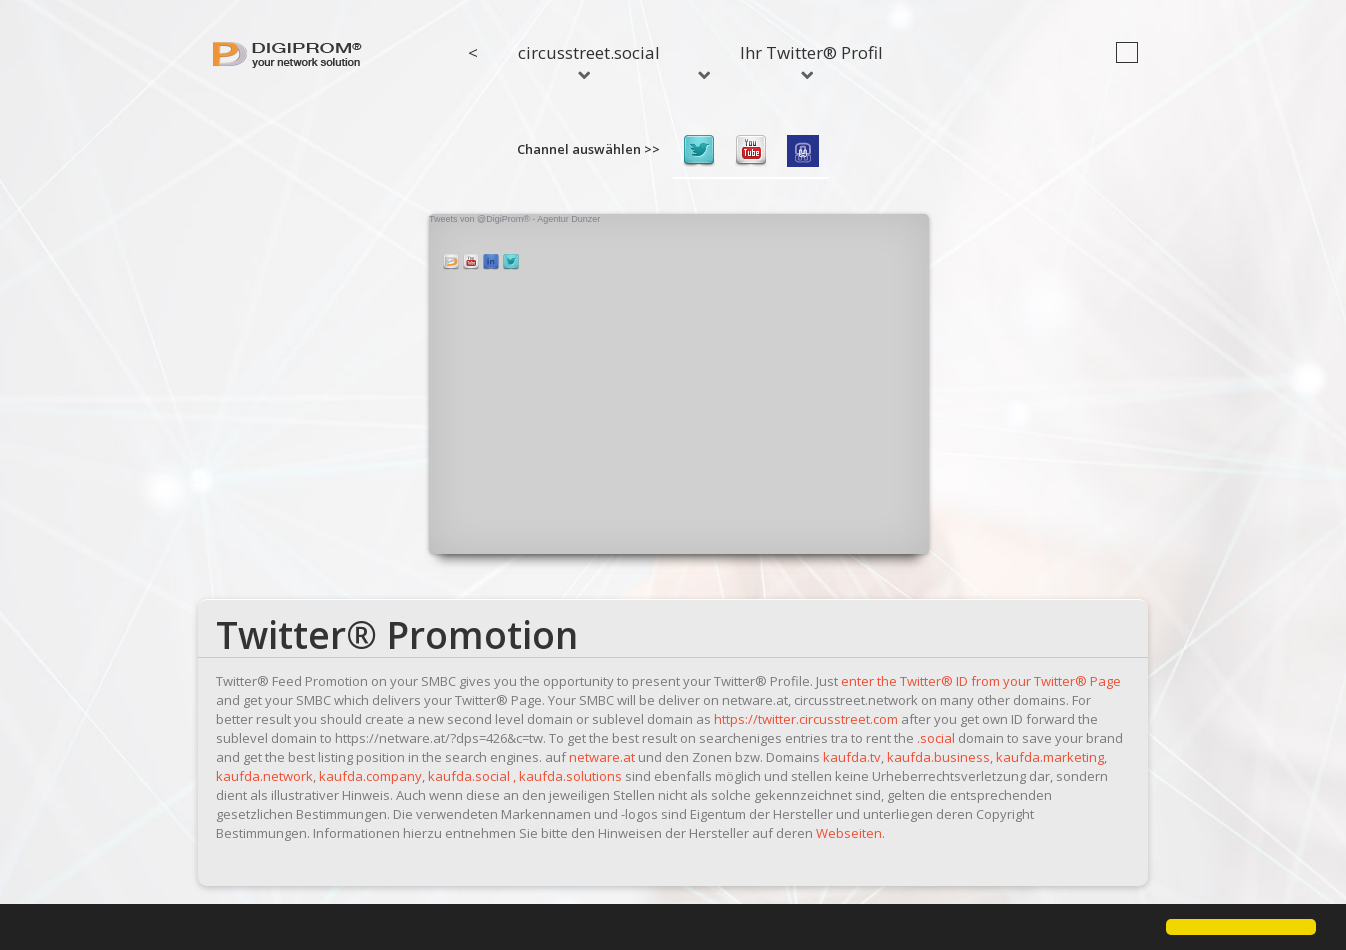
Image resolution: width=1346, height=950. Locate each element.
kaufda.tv (852, 757)
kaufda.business (938, 757)
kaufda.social (469, 776)
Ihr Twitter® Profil (811, 60)
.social (936, 738)
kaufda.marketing (1050, 757)
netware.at (602, 757)
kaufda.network (264, 776)
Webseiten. (850, 833)
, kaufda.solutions (567, 776)
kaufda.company (370, 776)
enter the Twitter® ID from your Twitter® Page (981, 681)
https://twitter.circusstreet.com (806, 719)
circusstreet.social (589, 60)
